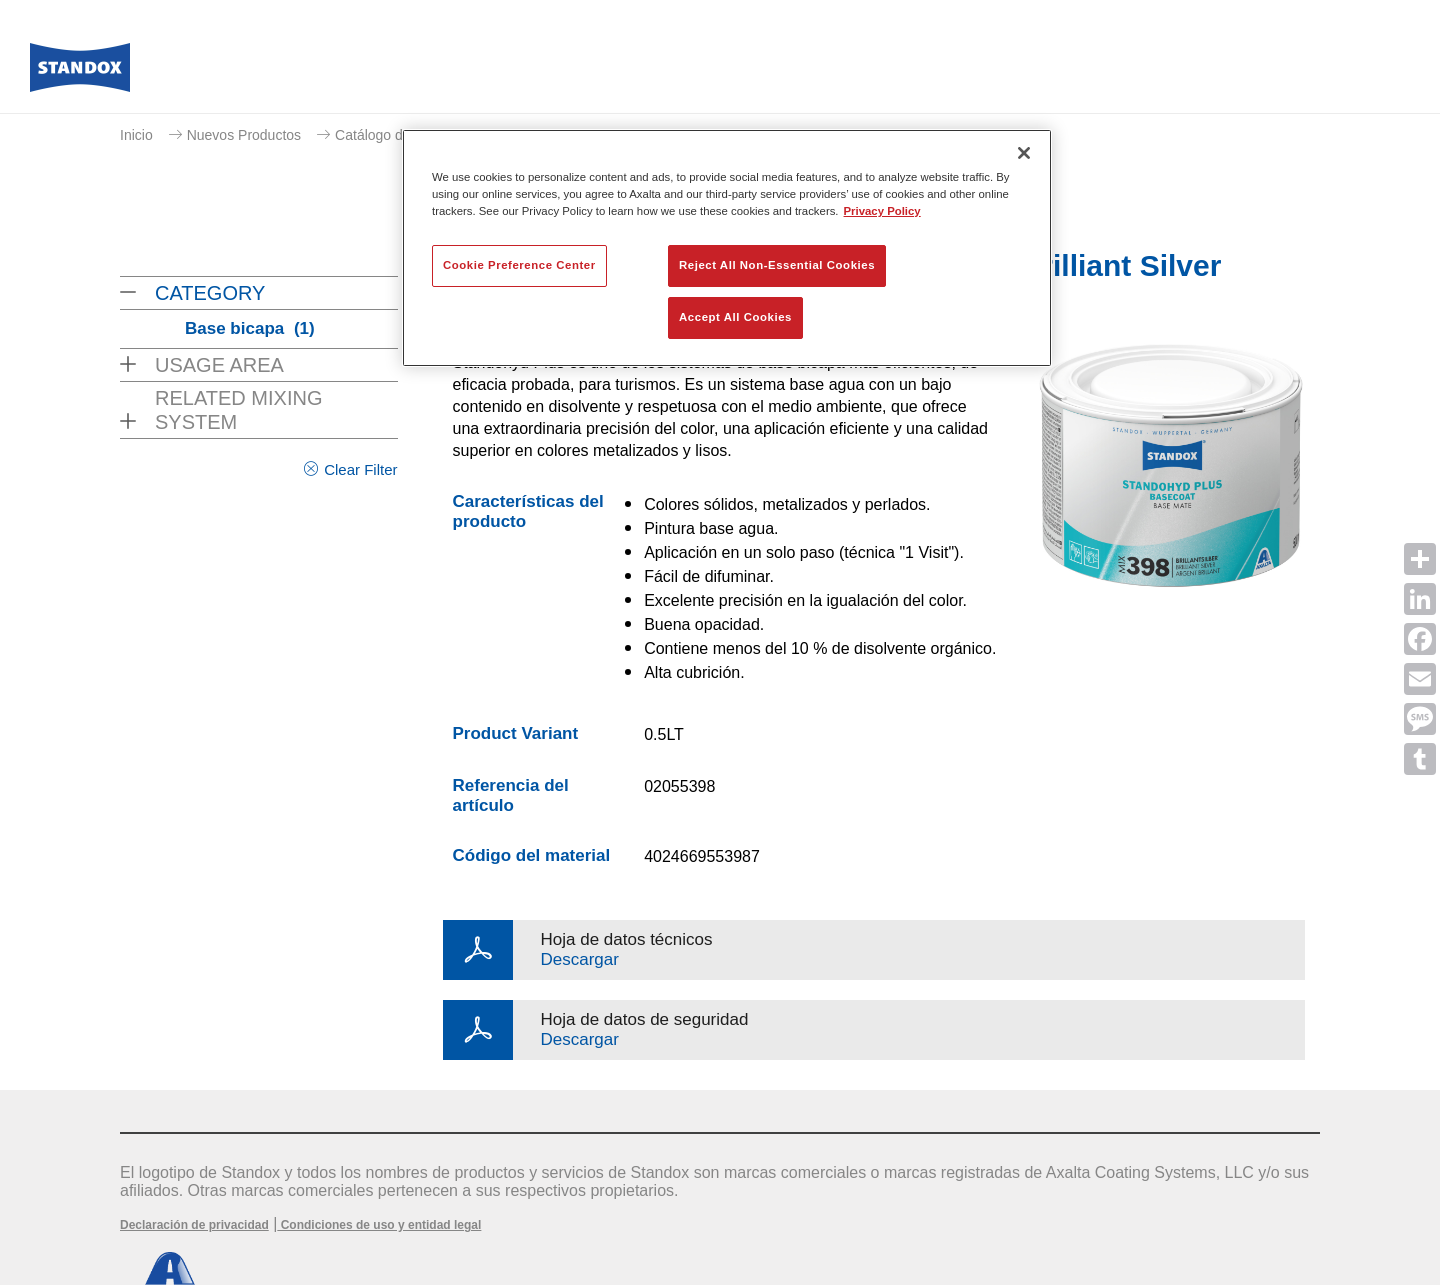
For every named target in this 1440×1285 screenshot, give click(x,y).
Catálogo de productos (405, 135)
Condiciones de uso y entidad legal (379, 1225)
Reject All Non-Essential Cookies (777, 265)
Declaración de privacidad (194, 1225)
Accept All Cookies (735, 317)
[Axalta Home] (80, 73)
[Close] (1024, 153)
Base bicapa (250, 328)
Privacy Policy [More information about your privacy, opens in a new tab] (882, 211)
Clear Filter (360, 469)
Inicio (136, 135)
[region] (727, 248)
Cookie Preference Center (519, 265)
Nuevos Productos (244, 135)
